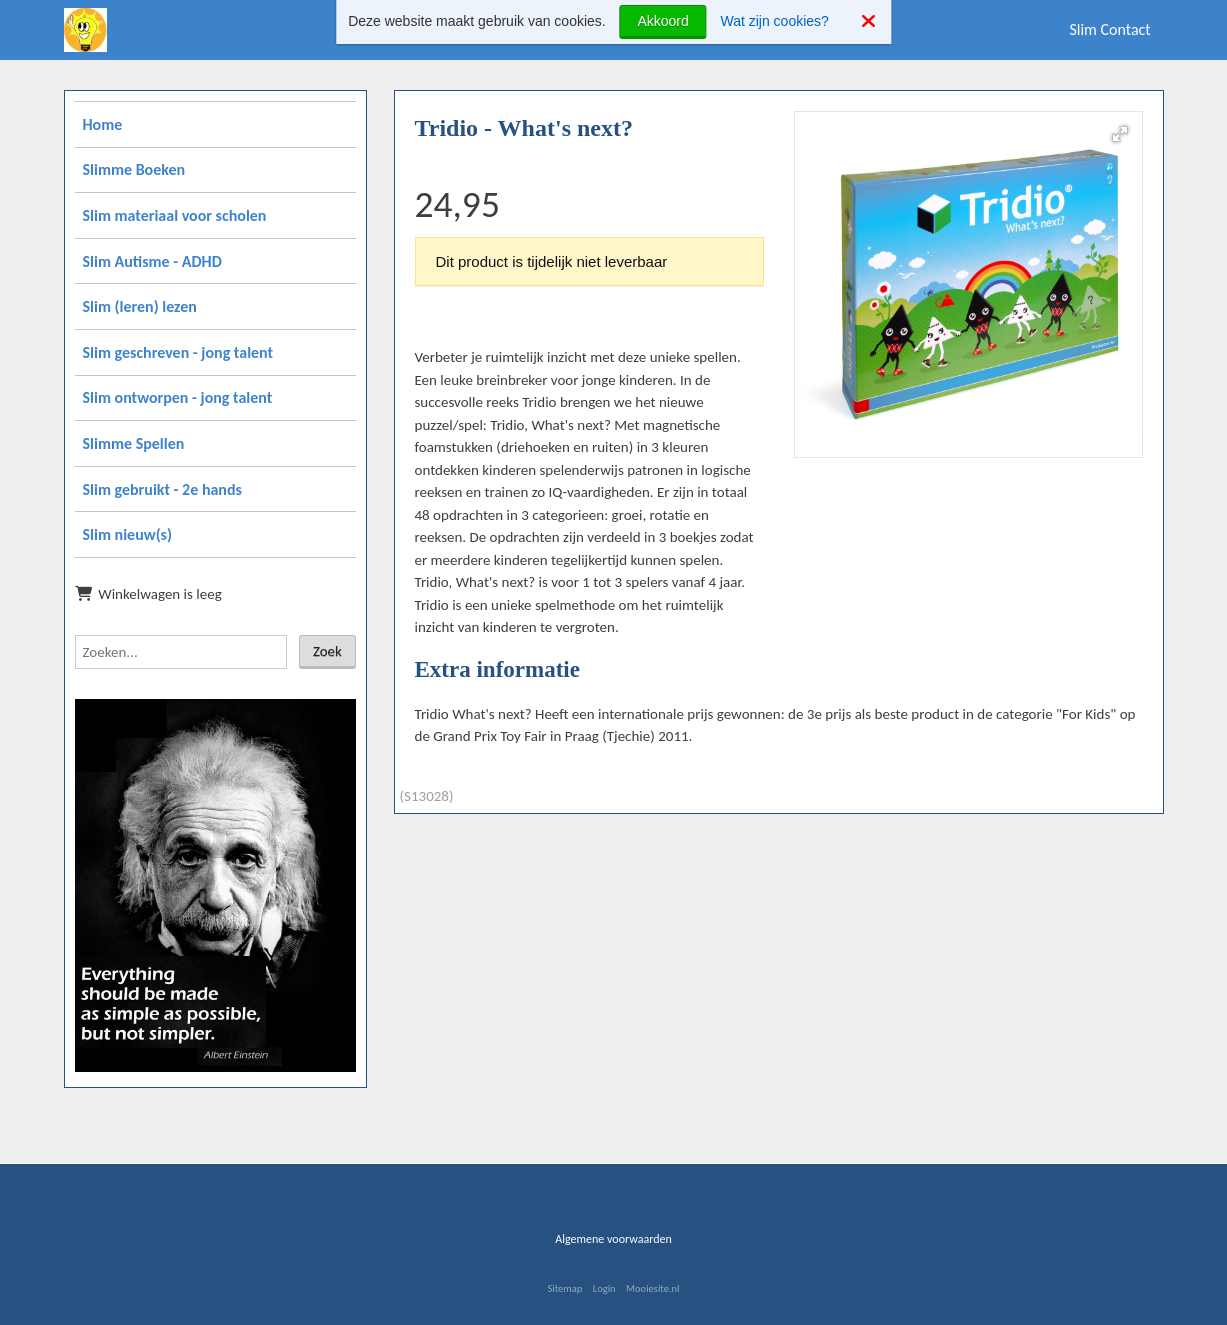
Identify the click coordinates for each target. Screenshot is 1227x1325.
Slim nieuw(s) (127, 534)
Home (103, 124)
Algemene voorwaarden (613, 1239)
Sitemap (564, 1288)
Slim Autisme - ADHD (152, 261)
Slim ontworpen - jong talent (178, 397)
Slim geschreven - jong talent (178, 352)
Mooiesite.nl (652, 1288)
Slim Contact (1109, 29)
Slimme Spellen (134, 443)
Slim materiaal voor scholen (175, 215)
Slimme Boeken (134, 169)
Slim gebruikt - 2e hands (162, 489)
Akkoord (662, 21)
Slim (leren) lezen (140, 306)
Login (604, 1288)
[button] (1120, 134)
